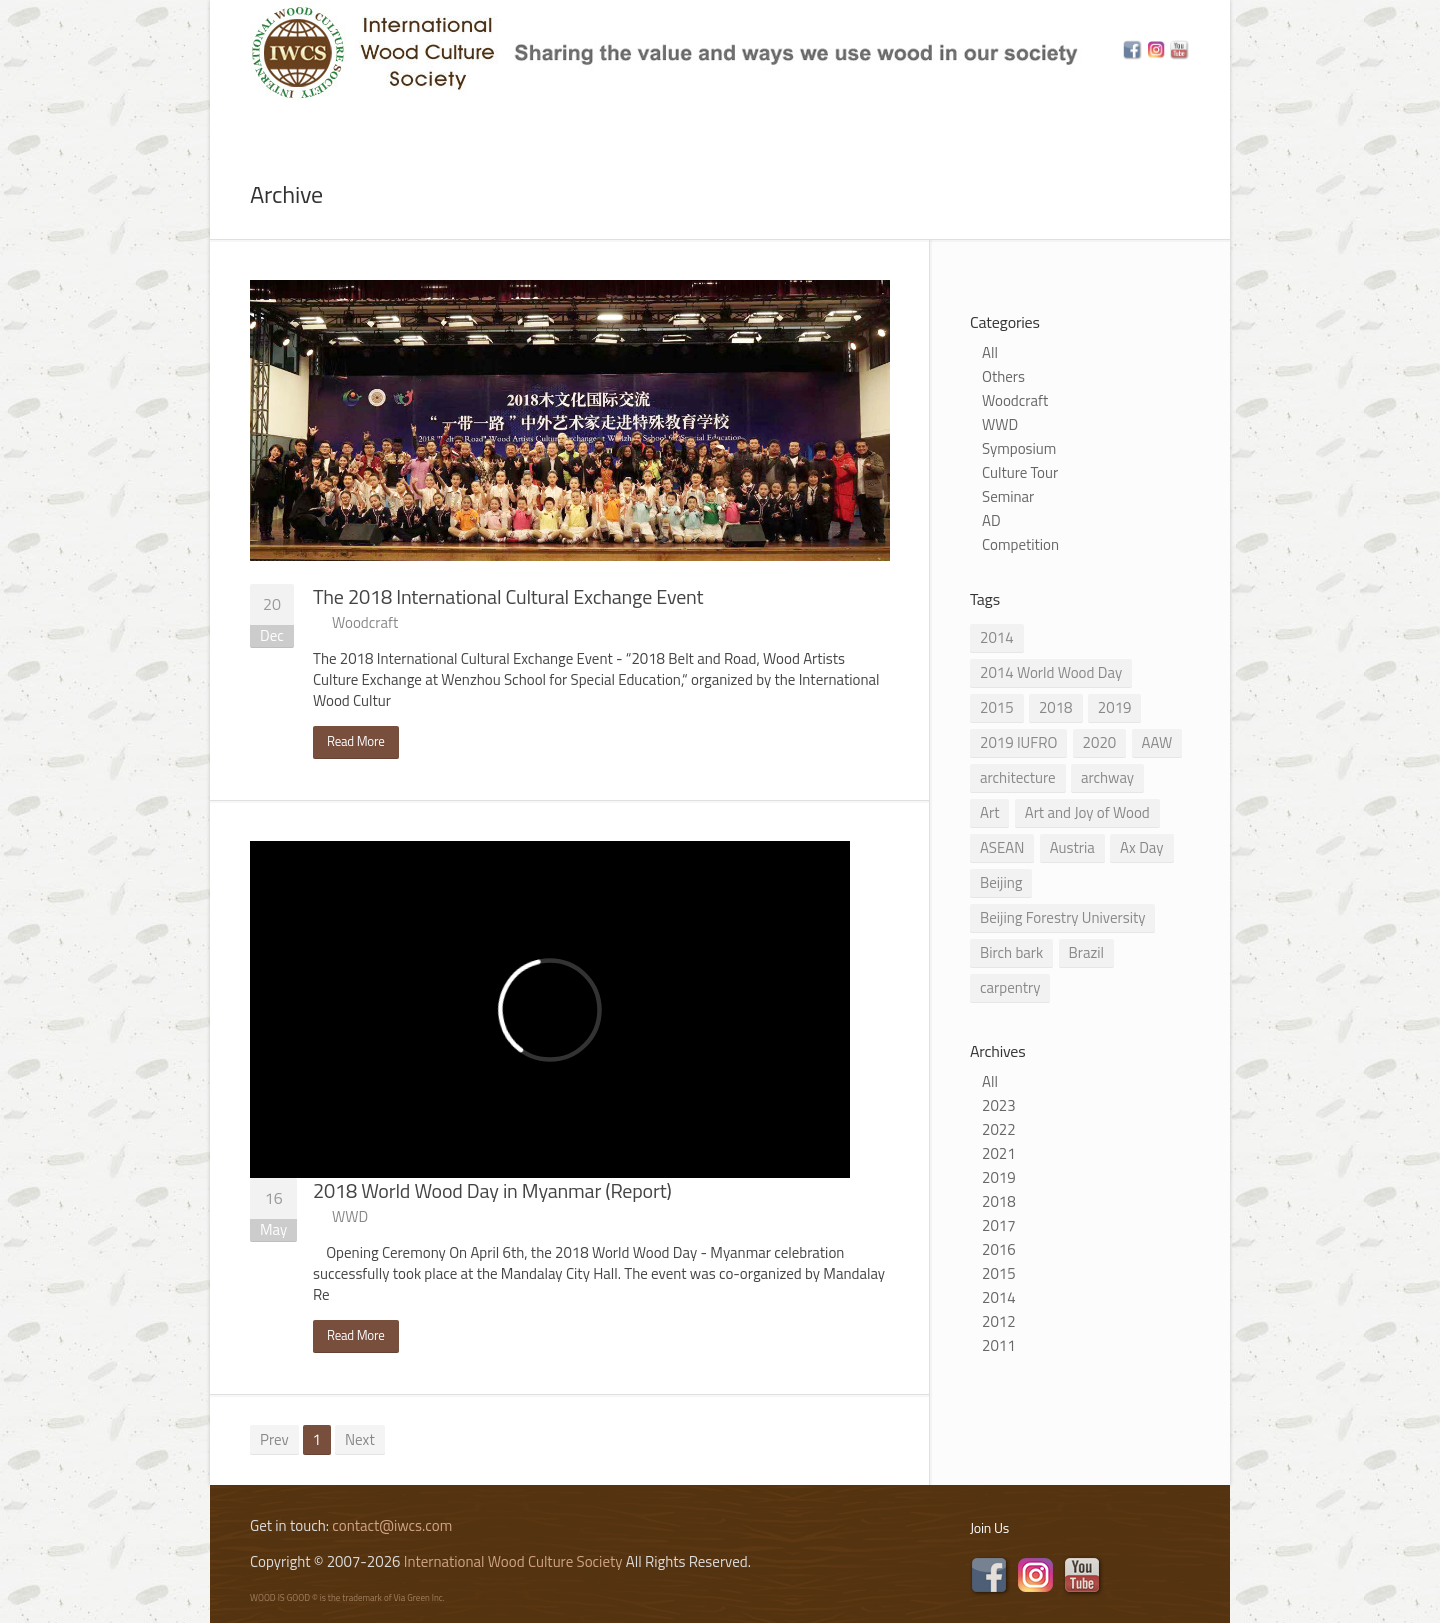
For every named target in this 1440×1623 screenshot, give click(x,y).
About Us (348, 123)
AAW (1157, 742)
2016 (999, 1249)
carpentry (1010, 987)
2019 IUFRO (1018, 742)
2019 (1115, 707)
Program (651, 123)
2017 (999, 1225)
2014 (997, 637)
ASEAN (1002, 847)
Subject (538, 123)
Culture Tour (1020, 472)
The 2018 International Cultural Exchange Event (508, 596)
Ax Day (1141, 847)
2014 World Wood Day (1051, 672)
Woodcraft (365, 622)
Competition (1020, 544)
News (446, 123)
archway (1107, 777)
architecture (1018, 777)
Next (360, 1439)
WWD (350, 1216)
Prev (274, 1439)
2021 (999, 1153)
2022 (999, 1129)
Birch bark (1011, 952)
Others (1003, 376)
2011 (999, 1345)
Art (989, 812)
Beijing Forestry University (1062, 917)
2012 (999, 1321)
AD (991, 520)
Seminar (1008, 496)
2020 (1100, 742)
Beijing (1001, 882)
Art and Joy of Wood (1087, 812)
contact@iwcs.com (392, 1525)
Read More (356, 741)
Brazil (1087, 952)
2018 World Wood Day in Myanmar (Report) (492, 1190)
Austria (1072, 847)
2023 (999, 1105)
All (990, 352)
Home (249, 123)
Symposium (1019, 448)
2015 (997, 707)
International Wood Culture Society (513, 1561)
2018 (1056, 707)
